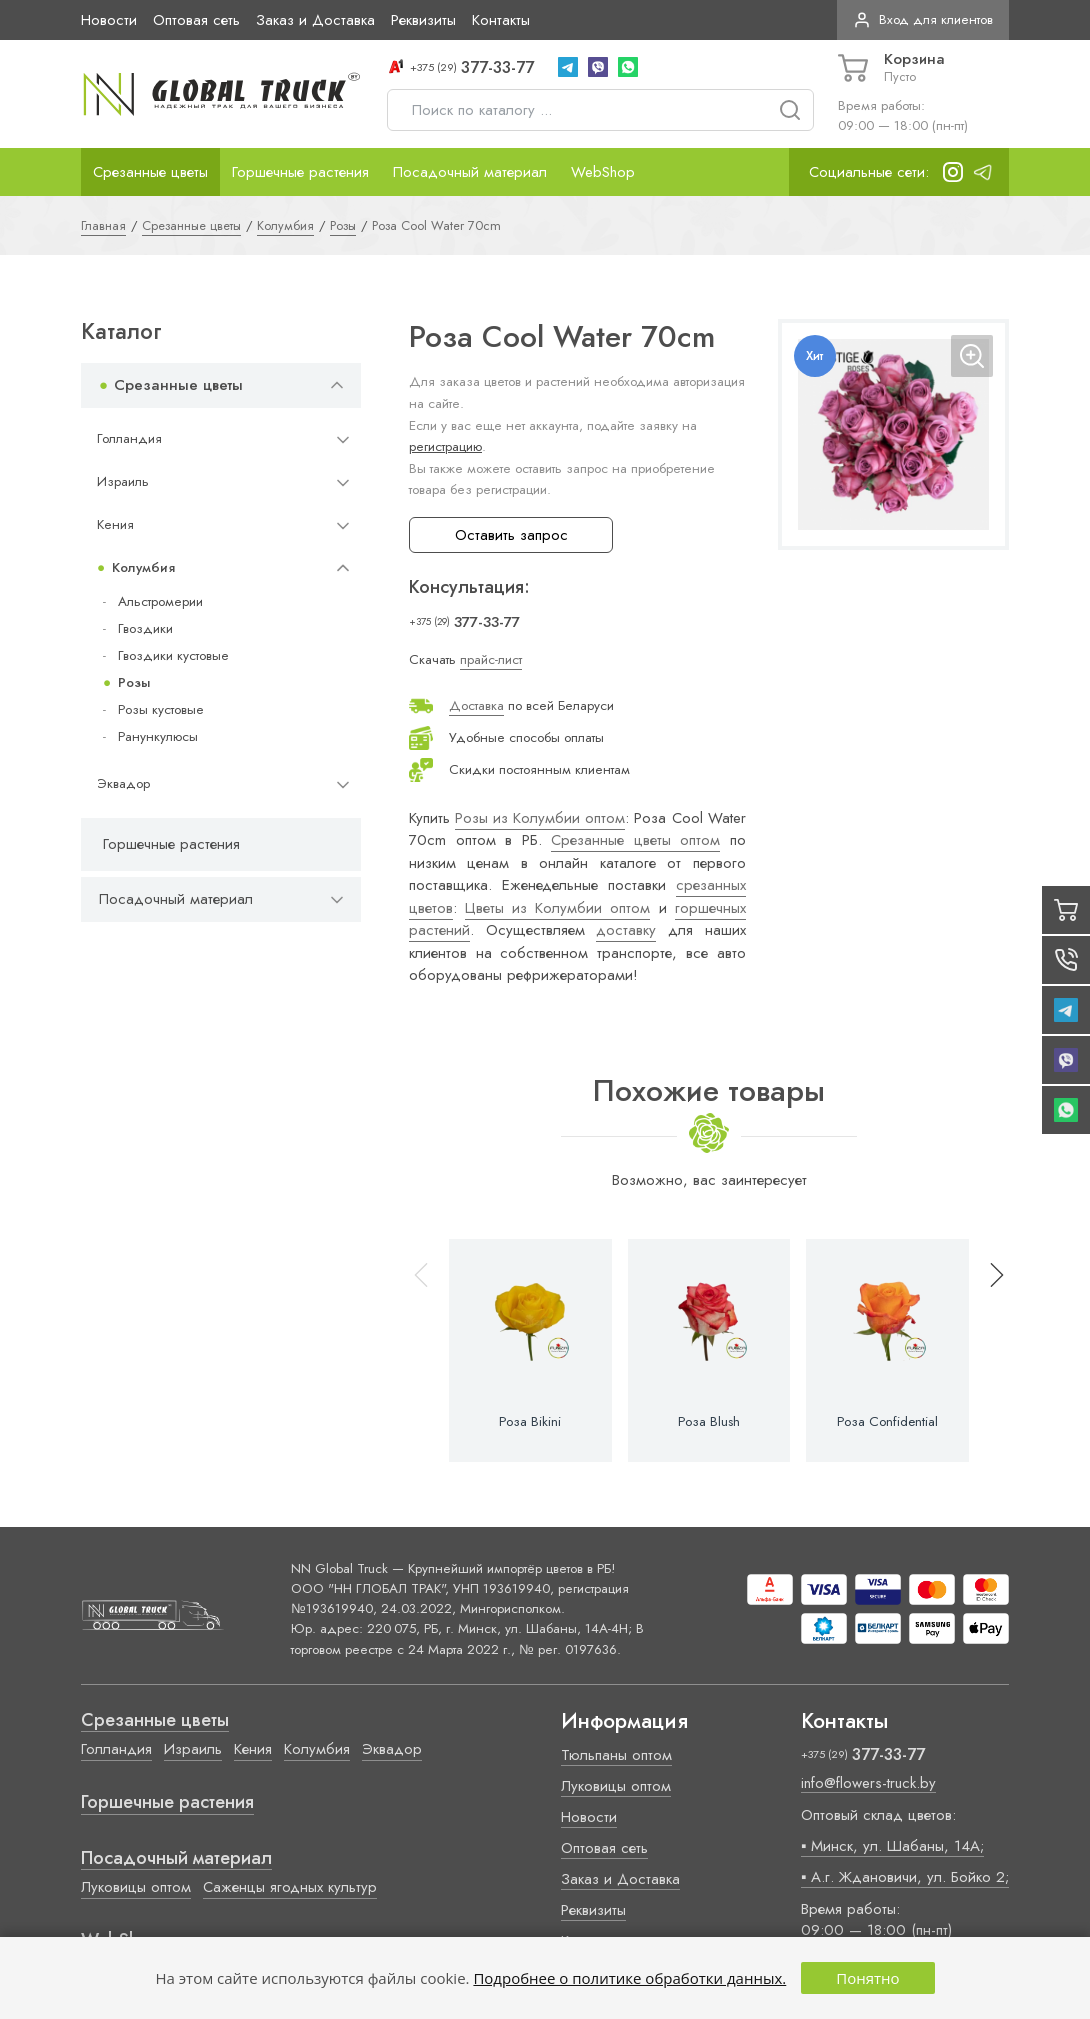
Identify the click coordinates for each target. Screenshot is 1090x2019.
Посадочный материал (470, 172)
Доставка (476, 705)
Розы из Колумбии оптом (540, 818)
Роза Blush (709, 1422)
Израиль (123, 481)
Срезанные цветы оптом (635, 840)
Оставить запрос (511, 535)
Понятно (867, 1978)
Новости (109, 20)
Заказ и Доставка (315, 20)
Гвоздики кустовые (173, 655)
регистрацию (445, 446)
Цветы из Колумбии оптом (557, 908)
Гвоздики (145, 628)
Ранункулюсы (158, 736)
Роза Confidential (887, 1422)
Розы (134, 682)
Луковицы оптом (136, 1887)
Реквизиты (423, 20)
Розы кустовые (161, 709)
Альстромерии (160, 601)
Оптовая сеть (196, 20)
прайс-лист (491, 659)
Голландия (129, 438)
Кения (115, 524)
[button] (988, 1350)
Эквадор (123, 783)
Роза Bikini (530, 1422)
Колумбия (143, 567)
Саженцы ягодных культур (290, 1887)
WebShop (603, 172)
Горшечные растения (300, 172)
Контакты (501, 20)
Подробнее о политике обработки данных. (629, 1978)
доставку (626, 930)
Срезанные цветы (150, 172)
